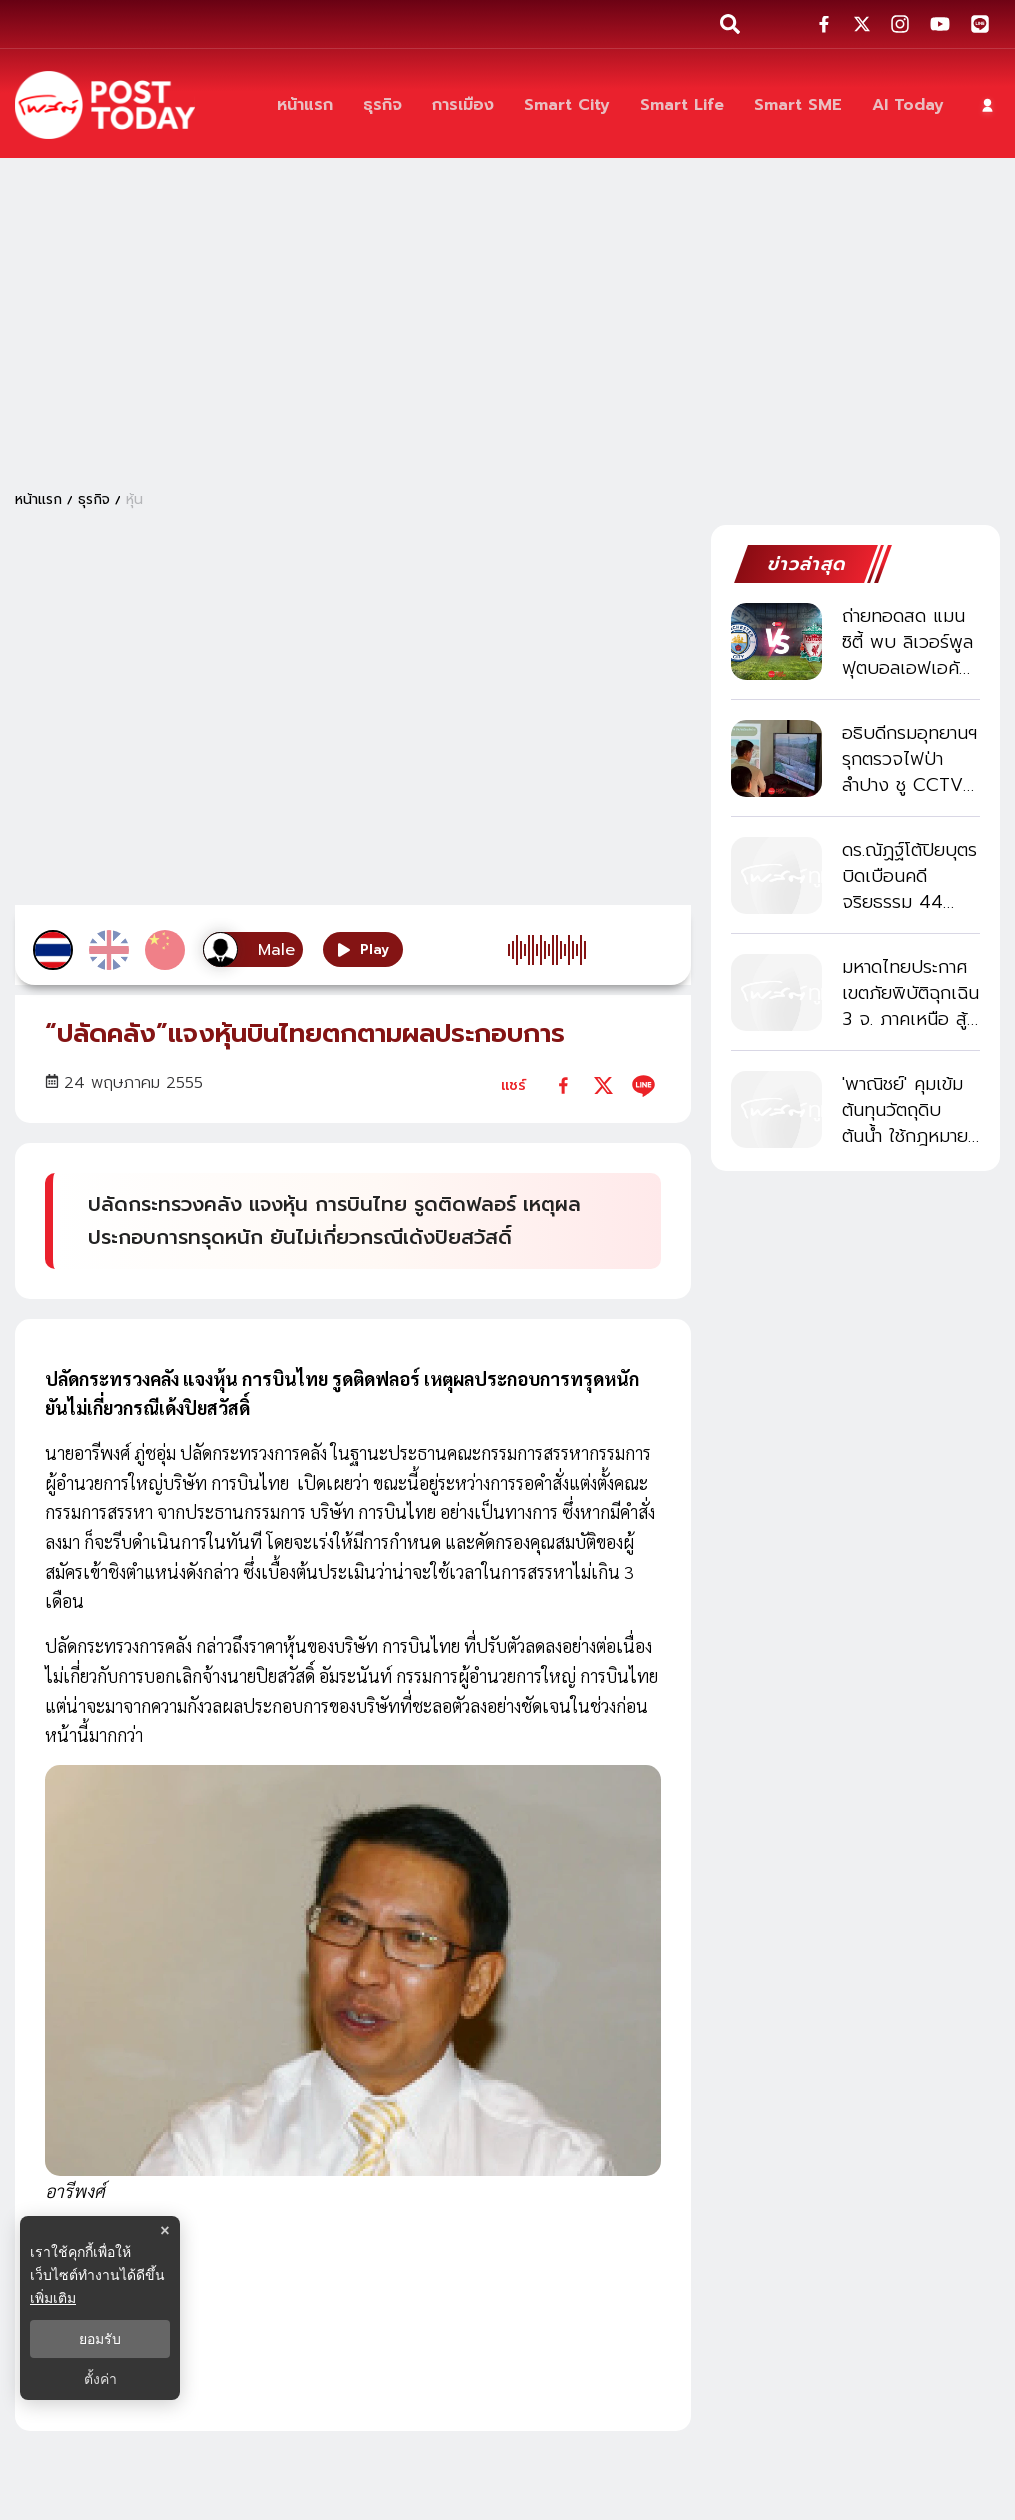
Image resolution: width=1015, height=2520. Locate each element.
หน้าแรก (38, 499)
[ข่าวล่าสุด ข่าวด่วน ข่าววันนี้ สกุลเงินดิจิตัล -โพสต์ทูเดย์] (105, 105)
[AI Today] (908, 105)
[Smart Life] (682, 105)
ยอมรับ (100, 2339)
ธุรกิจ (94, 499)
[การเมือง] (463, 105)
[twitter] (603, 1085)
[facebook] (563, 1085)
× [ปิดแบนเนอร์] (164, 2230)
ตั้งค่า (100, 2379)
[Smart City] (567, 105)
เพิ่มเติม (53, 2298)
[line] (643, 1085)
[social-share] (824, 24)
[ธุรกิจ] (382, 105)
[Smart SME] (798, 105)
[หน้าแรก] (305, 105)
